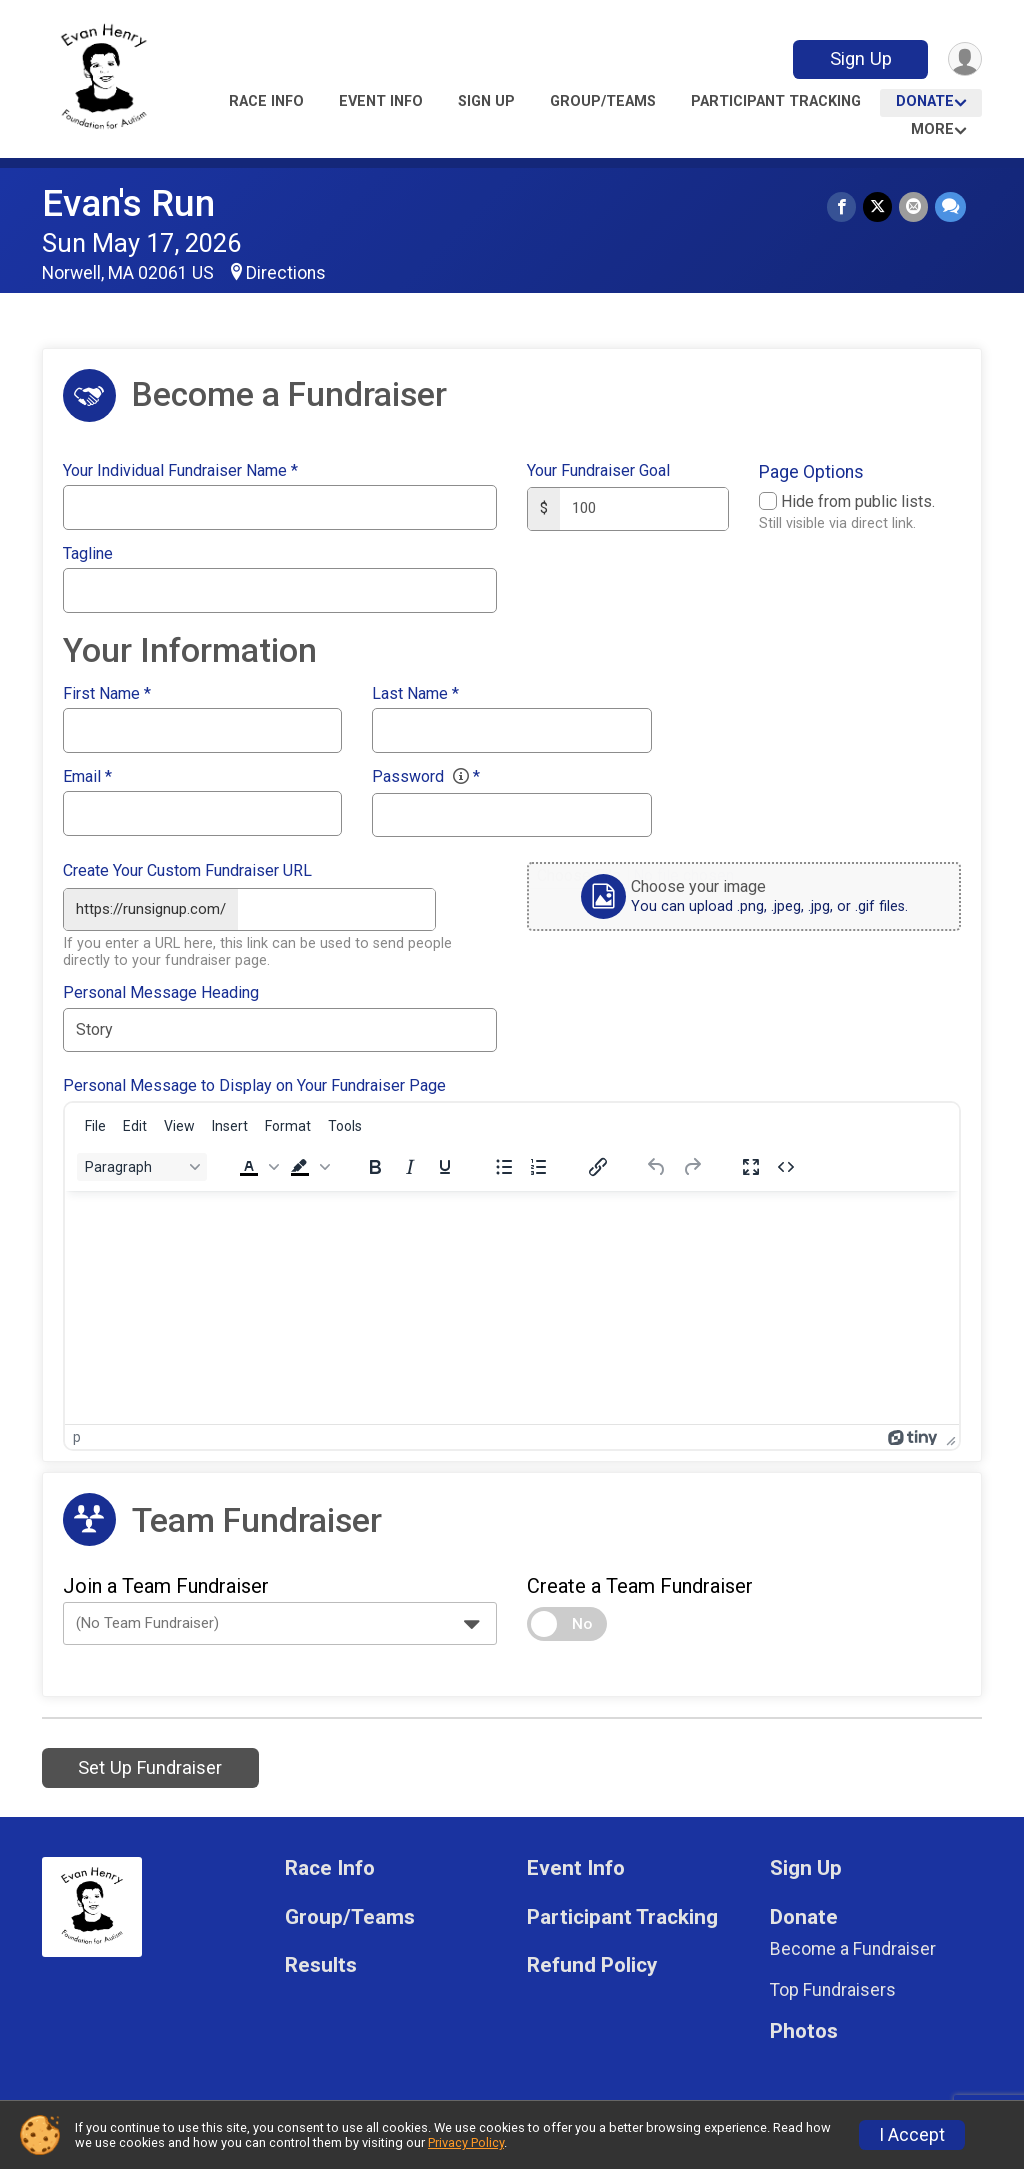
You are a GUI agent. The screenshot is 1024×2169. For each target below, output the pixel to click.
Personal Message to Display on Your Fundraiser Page (254, 1084)
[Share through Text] (950, 207)
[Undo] (657, 1165)
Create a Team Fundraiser (640, 1584)
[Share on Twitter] (879, 207)
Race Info (266, 101)
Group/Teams (603, 101)
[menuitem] (95, 1124)
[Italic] (410, 1165)
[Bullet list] (504, 1165)
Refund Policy (592, 1963)
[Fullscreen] (751, 1165)
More (932, 129)
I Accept (912, 2135)
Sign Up (858, 58)
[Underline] (445, 1165)
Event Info (381, 101)
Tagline (88, 554)
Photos (804, 2029)
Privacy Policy (466, 2142)
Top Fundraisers (833, 1988)
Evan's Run (128, 203)
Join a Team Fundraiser (166, 1584)
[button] (257, 1165)
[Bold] (375, 1165)
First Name (107, 694)
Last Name (415, 694)
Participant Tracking (776, 101)
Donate (925, 101)
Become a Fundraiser (853, 1947)
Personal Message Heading (161, 991)
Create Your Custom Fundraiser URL (187, 871)
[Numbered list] (539, 1165)
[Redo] (692, 1165)
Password (426, 777)
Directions (286, 273)
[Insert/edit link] (598, 1165)
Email (87, 777)
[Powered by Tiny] (913, 1435)
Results (321, 1963)
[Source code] (786, 1165)
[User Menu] (963, 59)
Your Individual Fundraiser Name (180, 471)
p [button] (77, 1435)
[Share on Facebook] (844, 207)
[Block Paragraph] (142, 1165)
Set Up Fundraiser (150, 1765)
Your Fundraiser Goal (598, 471)
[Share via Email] (914, 207)
